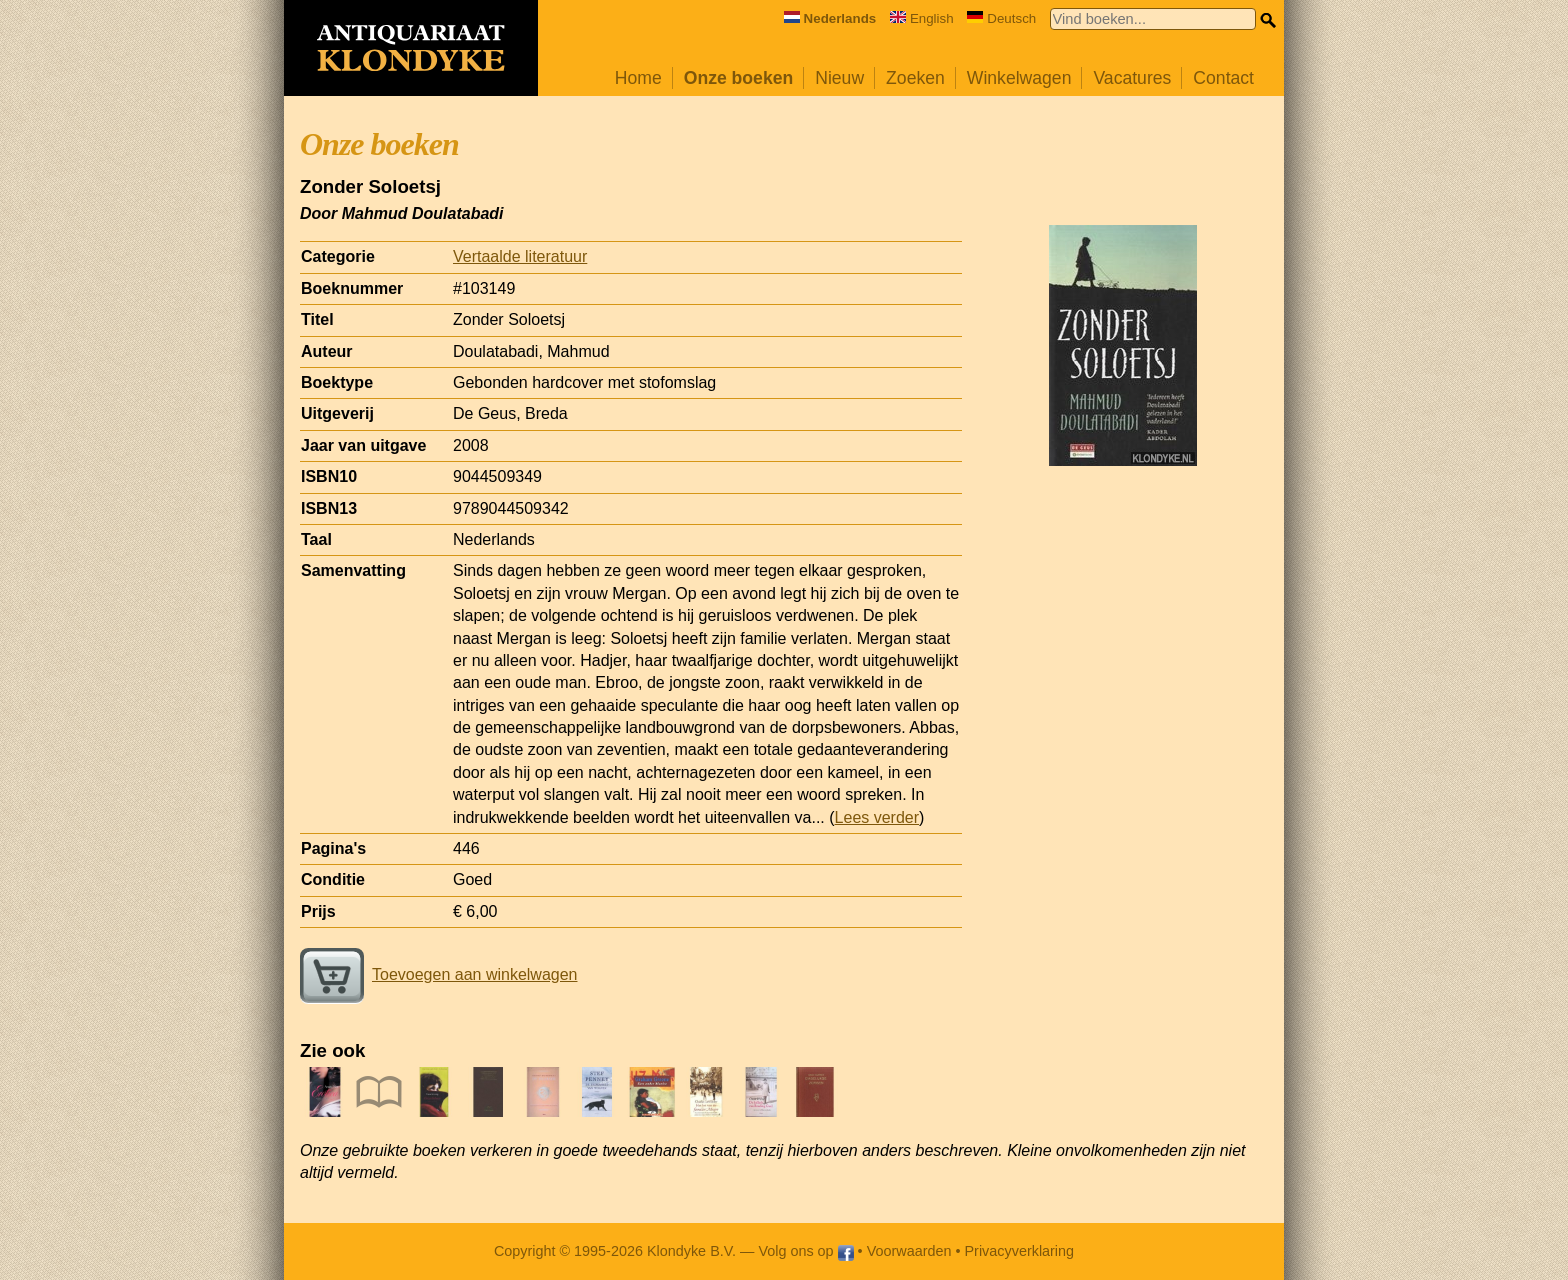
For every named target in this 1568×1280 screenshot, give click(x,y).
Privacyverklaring (1020, 1251)
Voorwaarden (909, 1251)
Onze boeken (739, 78)
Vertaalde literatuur (520, 256)
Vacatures (1132, 78)
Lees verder (877, 817)
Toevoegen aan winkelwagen (438, 974)
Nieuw (839, 78)
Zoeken (915, 78)
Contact (1223, 78)
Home (638, 78)
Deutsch (1001, 18)
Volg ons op (805, 1251)
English (922, 18)
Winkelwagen (1019, 78)
